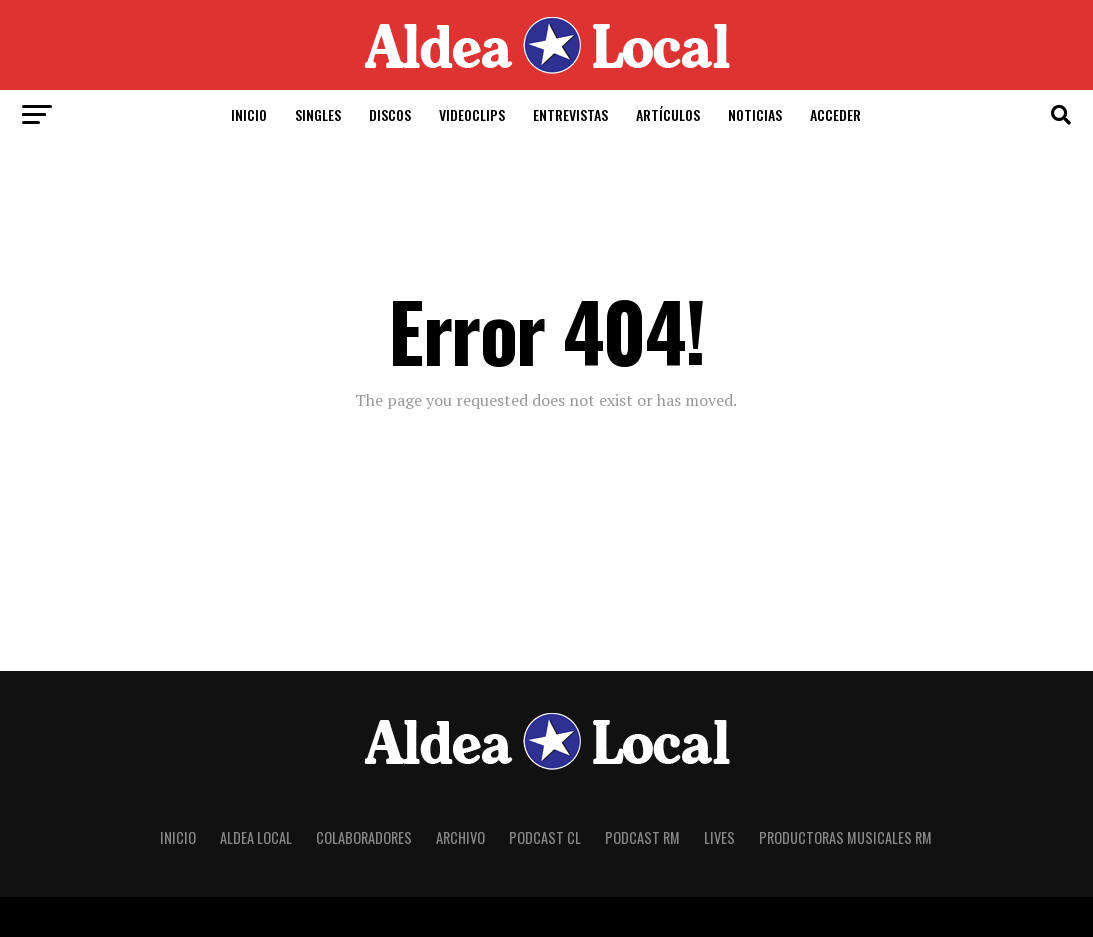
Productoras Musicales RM (845, 837)
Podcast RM (642, 837)
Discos (390, 114)
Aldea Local (256, 837)
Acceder (835, 114)
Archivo (460, 837)
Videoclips (472, 114)
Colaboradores (364, 837)
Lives (719, 837)
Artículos (668, 114)
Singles (318, 114)
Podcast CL (545, 837)
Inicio (249, 114)
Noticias (755, 114)
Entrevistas (570, 114)
